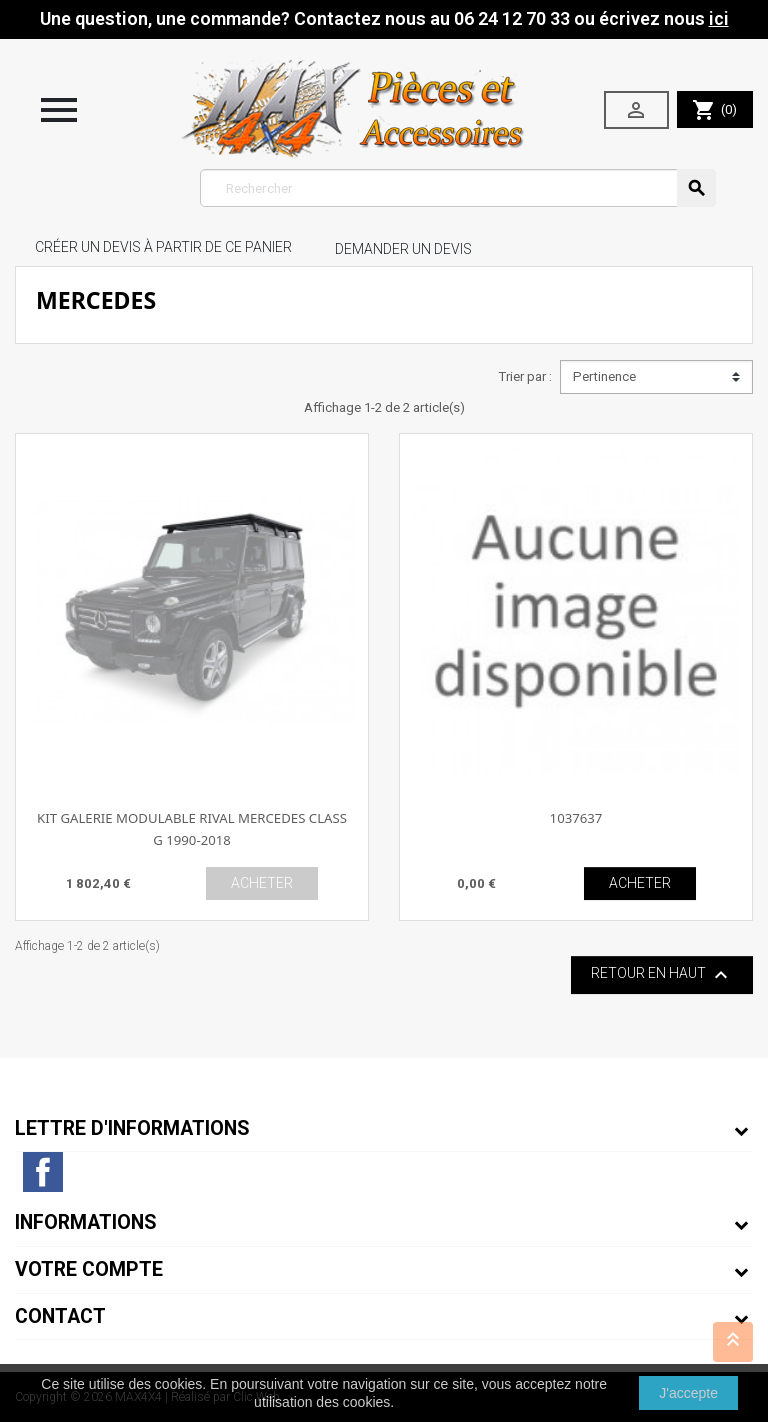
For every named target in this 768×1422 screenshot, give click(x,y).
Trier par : (525, 376)
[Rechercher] (458, 188)
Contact (60, 1316)
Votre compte (89, 1269)
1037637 (576, 818)
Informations (86, 1222)
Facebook (43, 1172)
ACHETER (262, 883)
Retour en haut (662, 975)
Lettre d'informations (132, 1128)
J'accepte (688, 1393)
